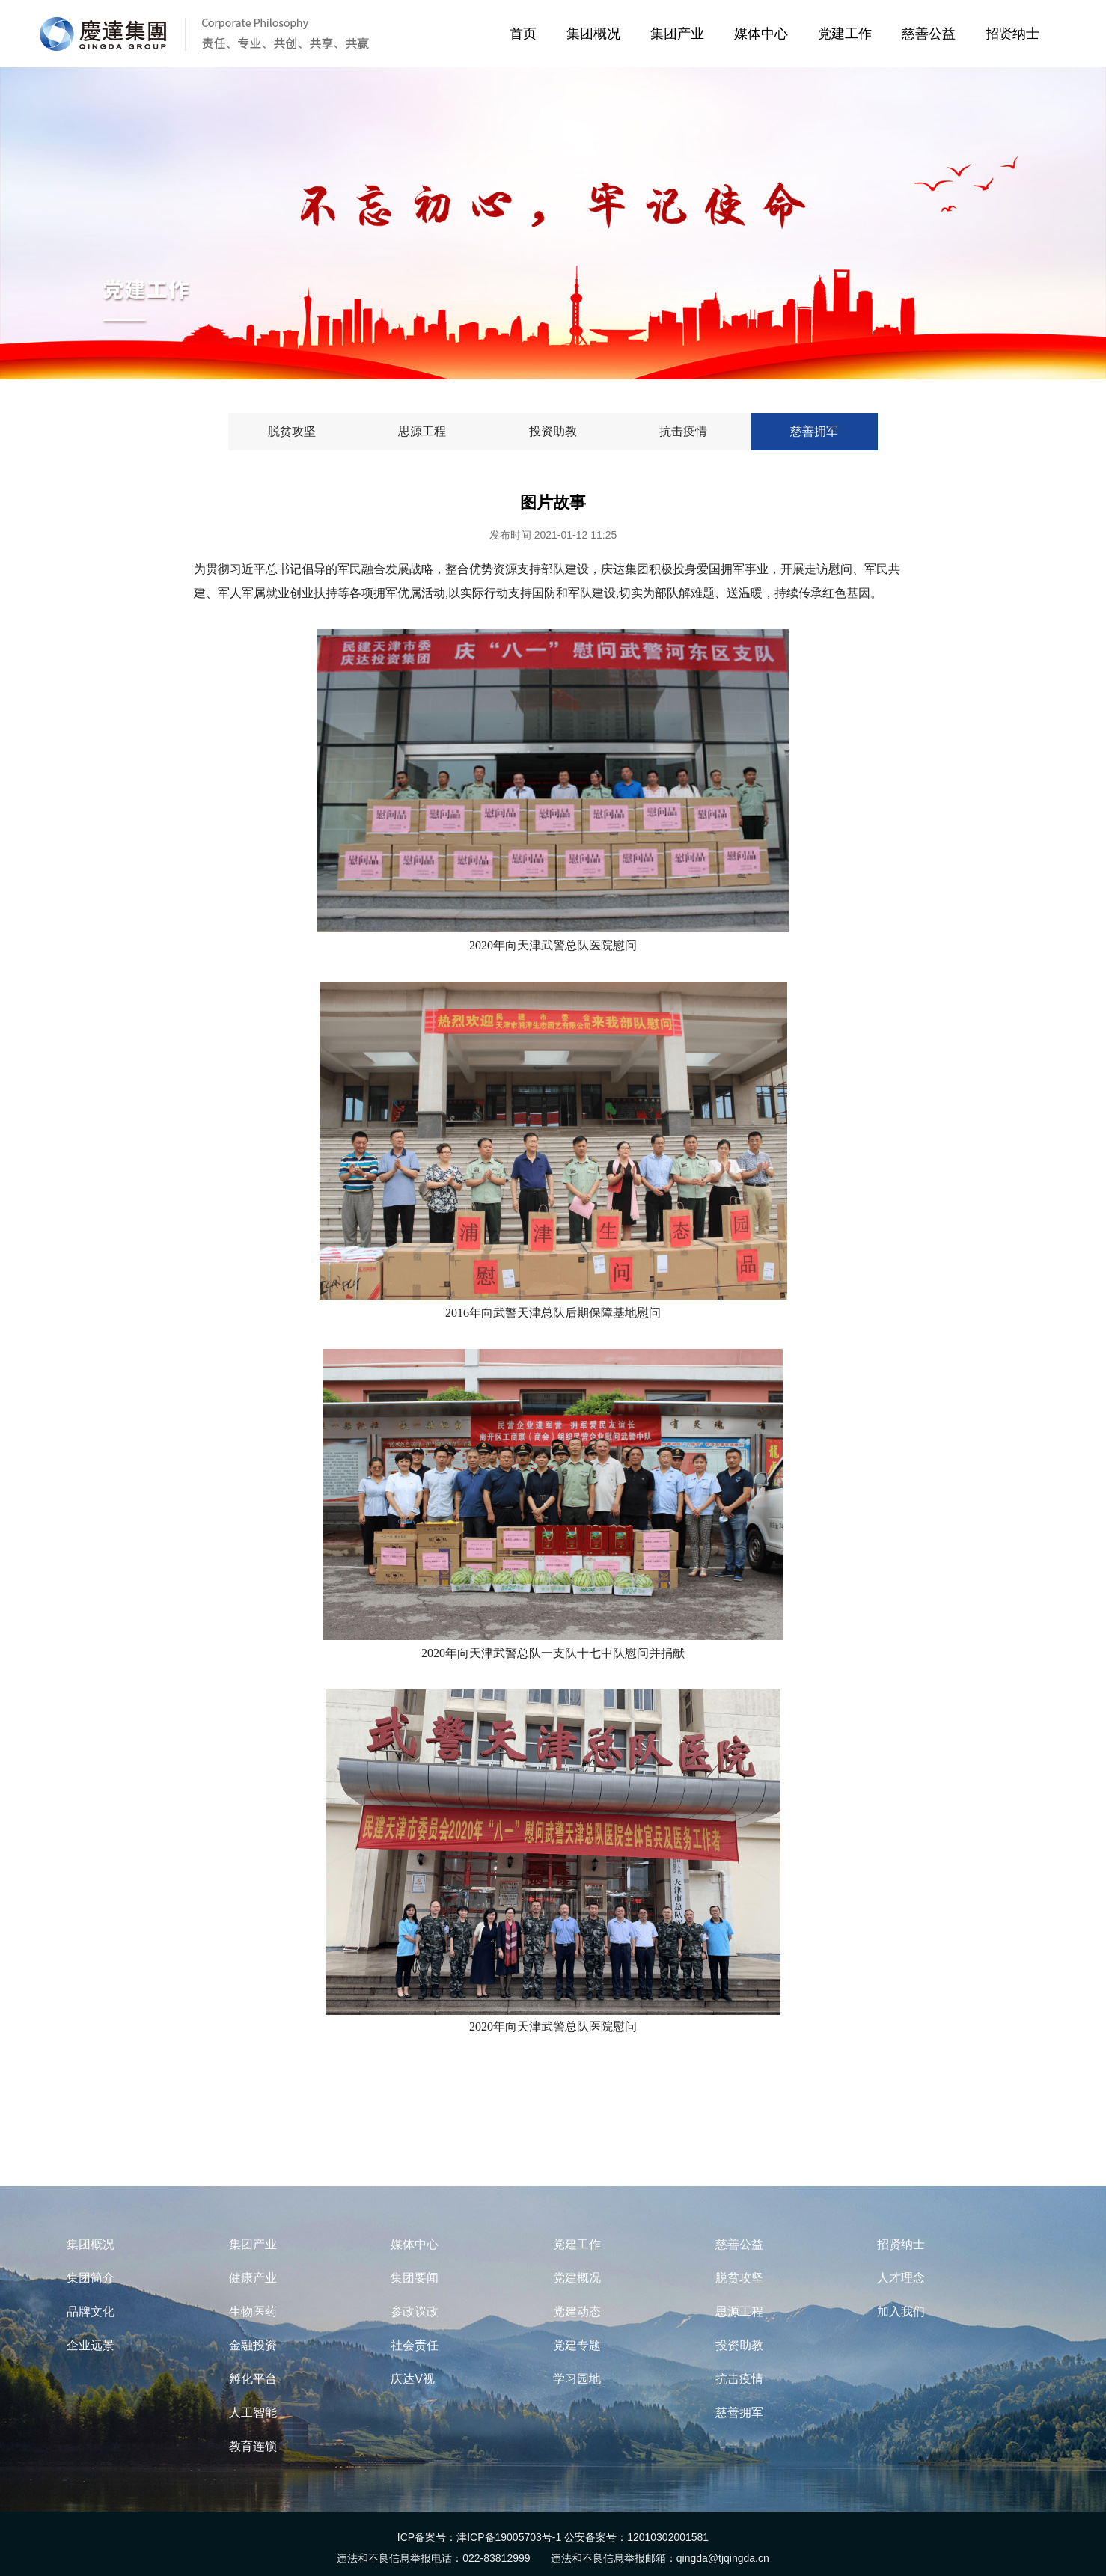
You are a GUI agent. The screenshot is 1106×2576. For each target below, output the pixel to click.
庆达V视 (413, 2378)
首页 (520, 33)
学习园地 (577, 2378)
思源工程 (739, 2311)
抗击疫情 (739, 2378)
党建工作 (848, 33)
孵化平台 (253, 2378)
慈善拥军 (739, 2412)
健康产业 (253, 2277)
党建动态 (577, 2311)
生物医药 (253, 2311)
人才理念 (901, 2277)
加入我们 (901, 2311)
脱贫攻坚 (739, 2277)
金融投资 (253, 2345)
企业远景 (90, 2345)
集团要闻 (415, 2277)
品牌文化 (90, 2311)
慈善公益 (932, 33)
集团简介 (90, 2277)
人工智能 (253, 2412)
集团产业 (680, 33)
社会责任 (415, 2345)
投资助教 (739, 2345)
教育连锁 (253, 2446)
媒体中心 (764, 33)
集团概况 (596, 33)
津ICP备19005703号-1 (508, 2537)
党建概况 (577, 2277)
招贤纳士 (1016, 33)
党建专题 (577, 2345)
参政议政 (415, 2311)
